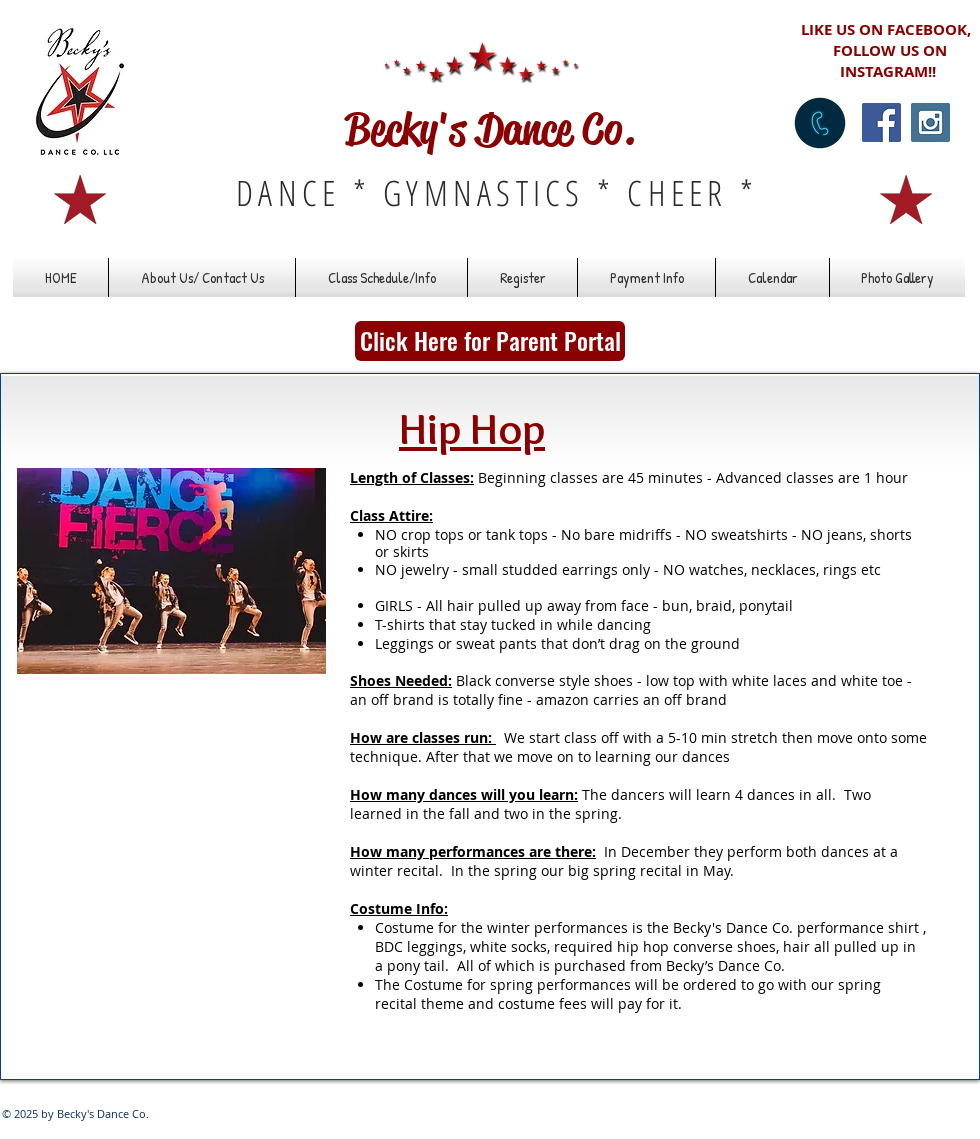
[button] (381, 277)
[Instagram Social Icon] (930, 122)
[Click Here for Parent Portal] (490, 341)
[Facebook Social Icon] (881, 122)
